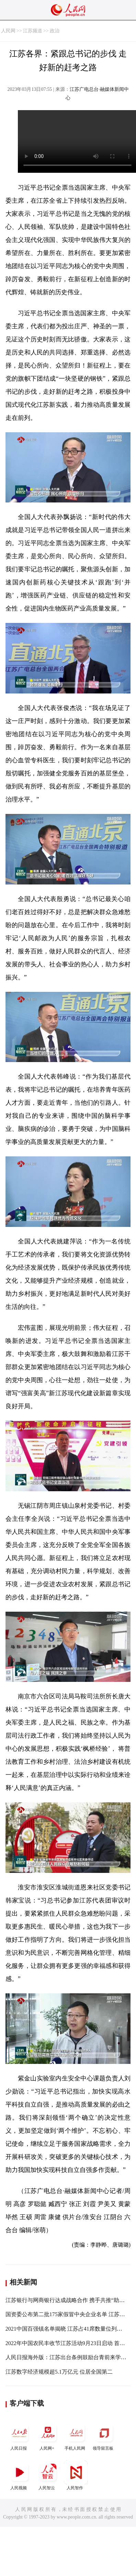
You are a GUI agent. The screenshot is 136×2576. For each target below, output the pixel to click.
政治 (54, 30)
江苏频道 (32, 30)
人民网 (8, 30)
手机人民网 (76, 2436)
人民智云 (48, 2475)
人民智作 (76, 2475)
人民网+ (48, 2436)
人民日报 (20, 2436)
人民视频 (20, 2475)
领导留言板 (104, 2436)
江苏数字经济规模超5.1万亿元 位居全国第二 (59, 2372)
